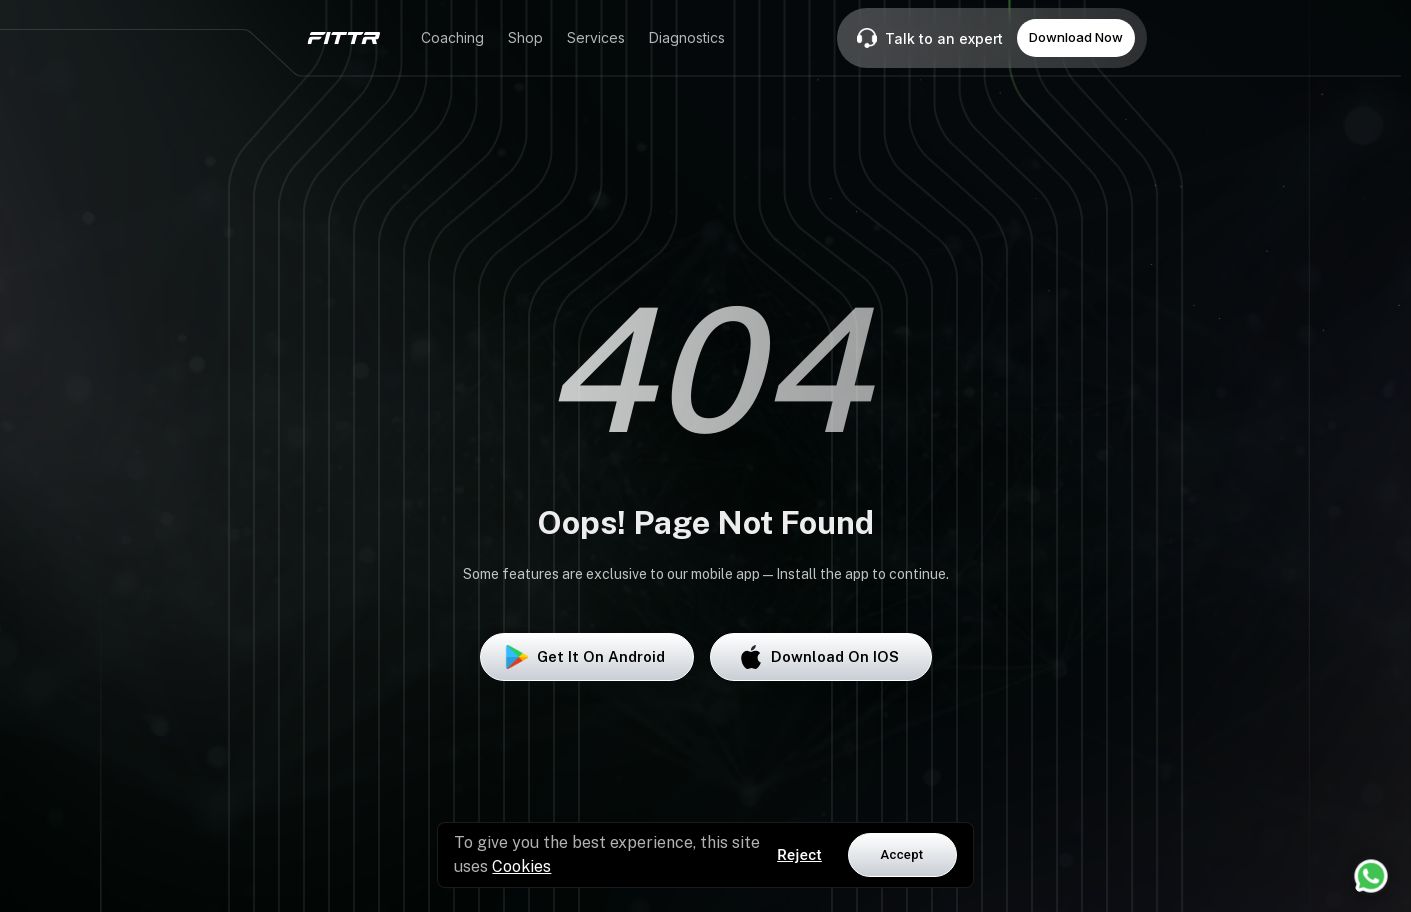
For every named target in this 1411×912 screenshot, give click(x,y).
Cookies (521, 866)
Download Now (1076, 37)
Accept (902, 854)
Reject (799, 855)
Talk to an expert (944, 38)
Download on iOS (821, 657)
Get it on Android (587, 657)
